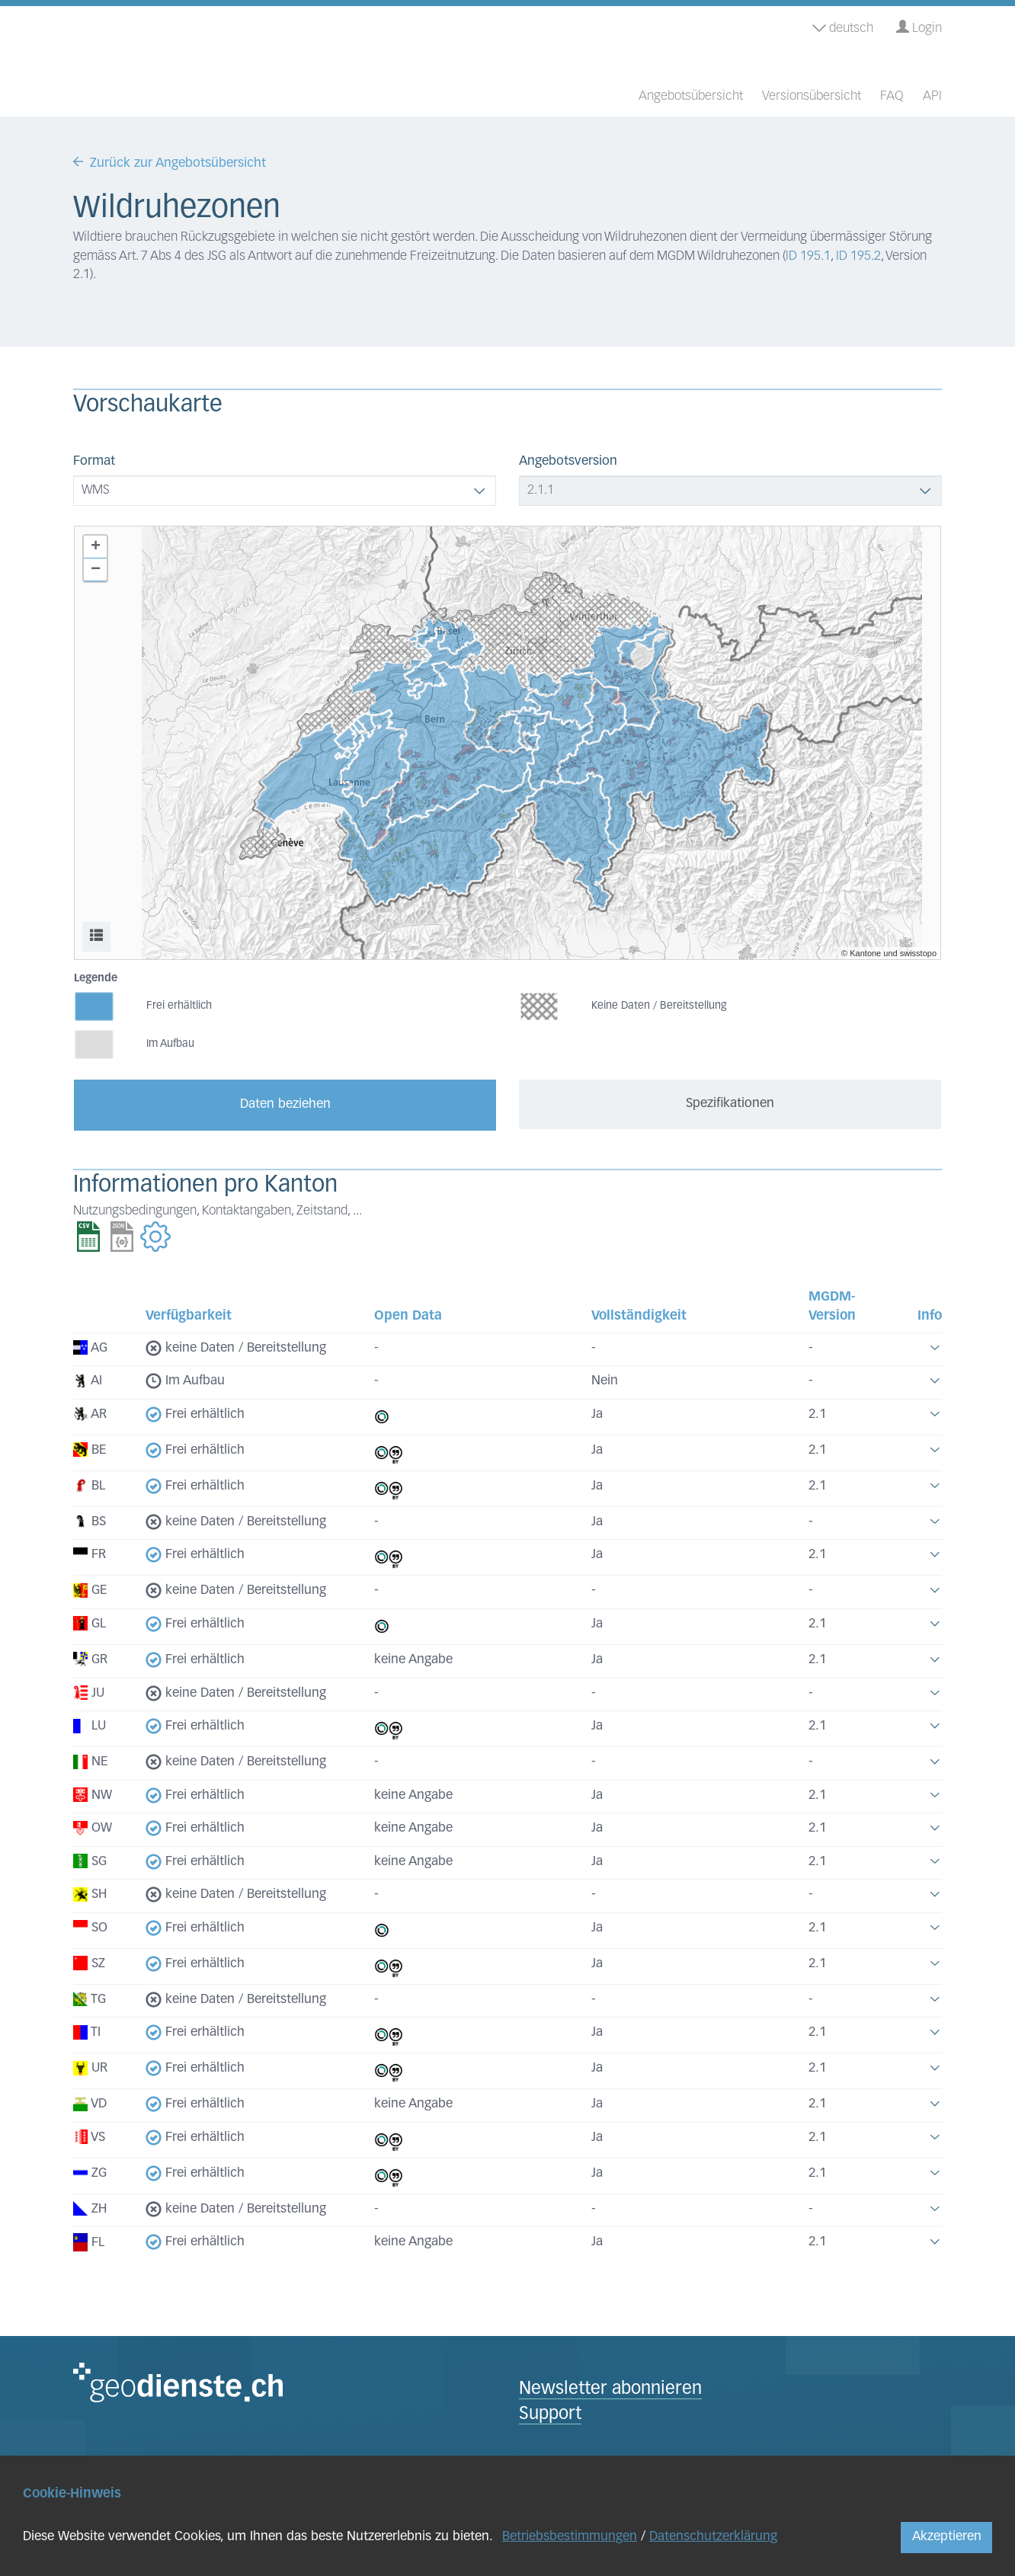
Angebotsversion (568, 461)
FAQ (892, 96)
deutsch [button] (842, 28)
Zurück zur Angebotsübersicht (178, 163)
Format (94, 461)
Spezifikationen (730, 1103)
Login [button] (919, 28)
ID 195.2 (858, 256)
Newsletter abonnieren (610, 2389)
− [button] (96, 569)
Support (550, 2415)
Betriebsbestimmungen (569, 2536)
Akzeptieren (946, 2536)
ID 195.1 (808, 256)
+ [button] (96, 547)
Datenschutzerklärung (713, 2536)
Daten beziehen (285, 1104)
